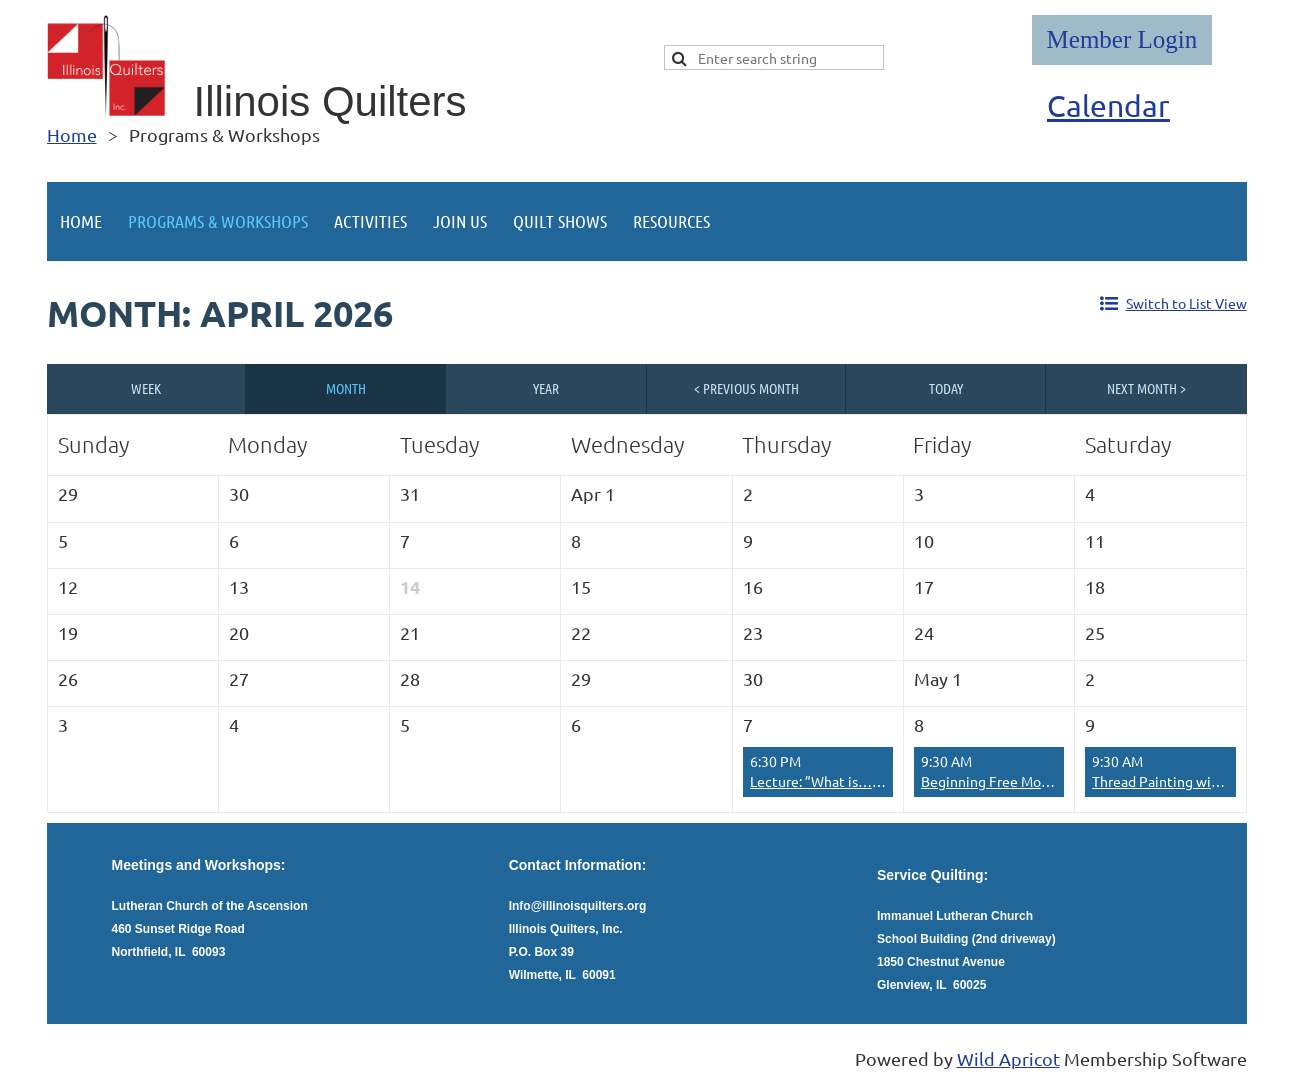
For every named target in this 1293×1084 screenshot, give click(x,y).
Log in (1122, 40)
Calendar (1108, 105)
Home (72, 134)
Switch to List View (1186, 303)
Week (146, 388)
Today (946, 388)
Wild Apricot (1008, 1058)
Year (546, 388)
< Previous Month (746, 388)
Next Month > (1146, 388)
